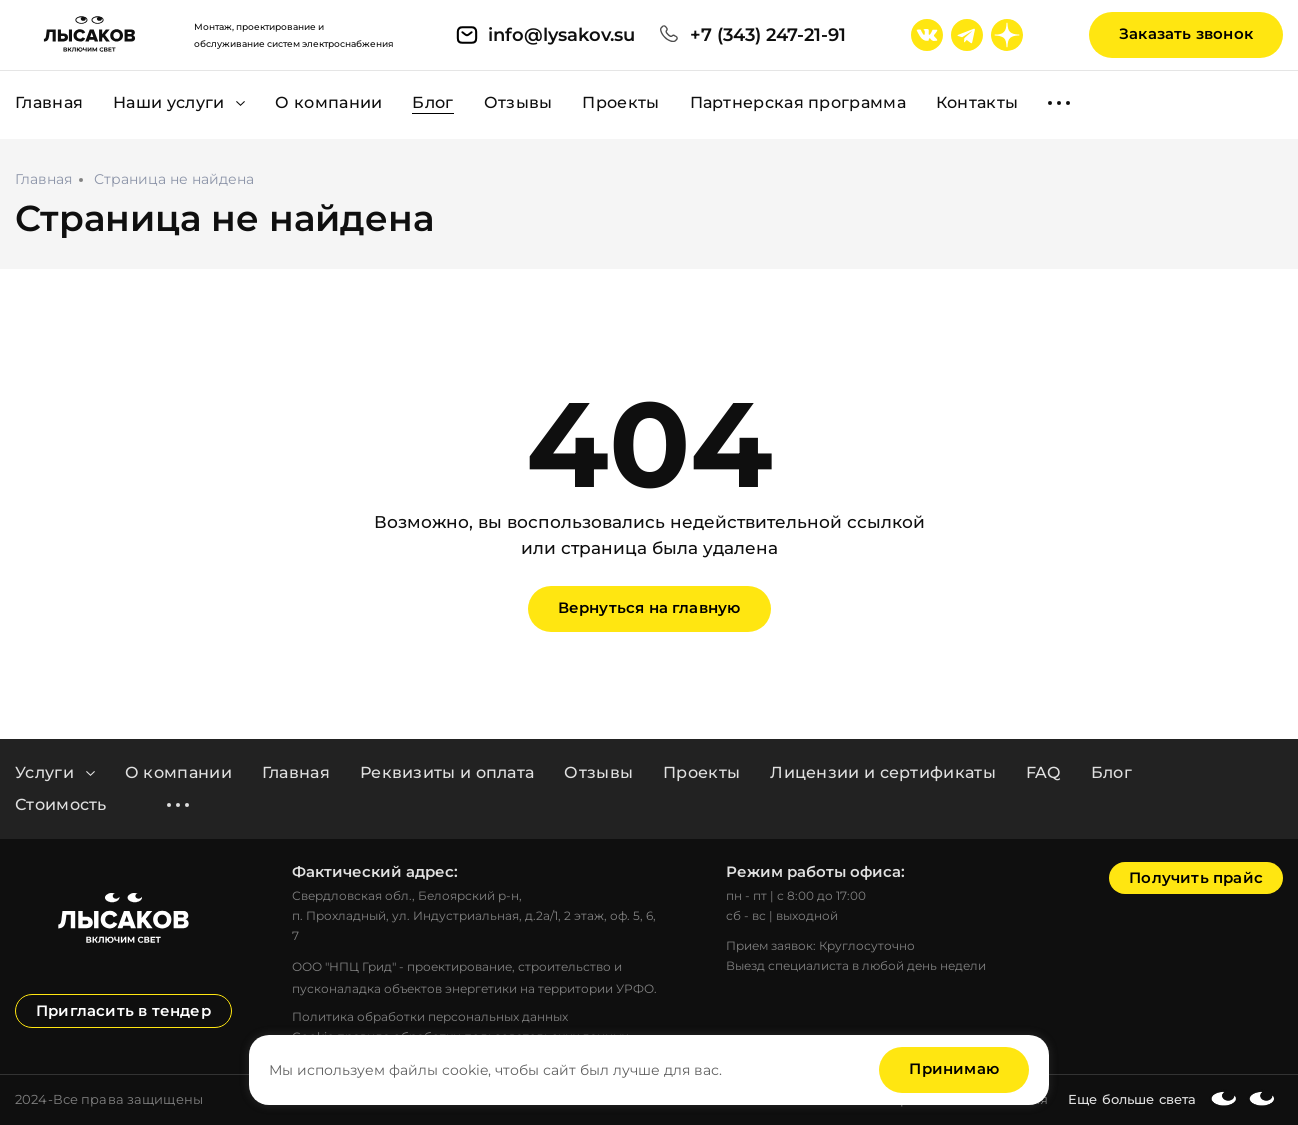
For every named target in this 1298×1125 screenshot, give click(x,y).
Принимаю (954, 1068)
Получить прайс (1196, 877)
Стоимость (61, 805)
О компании (178, 773)
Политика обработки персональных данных (430, 1016)
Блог (1111, 773)
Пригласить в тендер (123, 1010)
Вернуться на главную (649, 607)
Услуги (55, 773)
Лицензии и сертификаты (883, 773)
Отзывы (598, 773)
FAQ (1043, 773)
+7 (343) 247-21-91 (768, 35)
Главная (296, 773)
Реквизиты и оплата (447, 773)
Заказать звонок (1186, 33)
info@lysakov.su (561, 35)
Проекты (701, 773)
